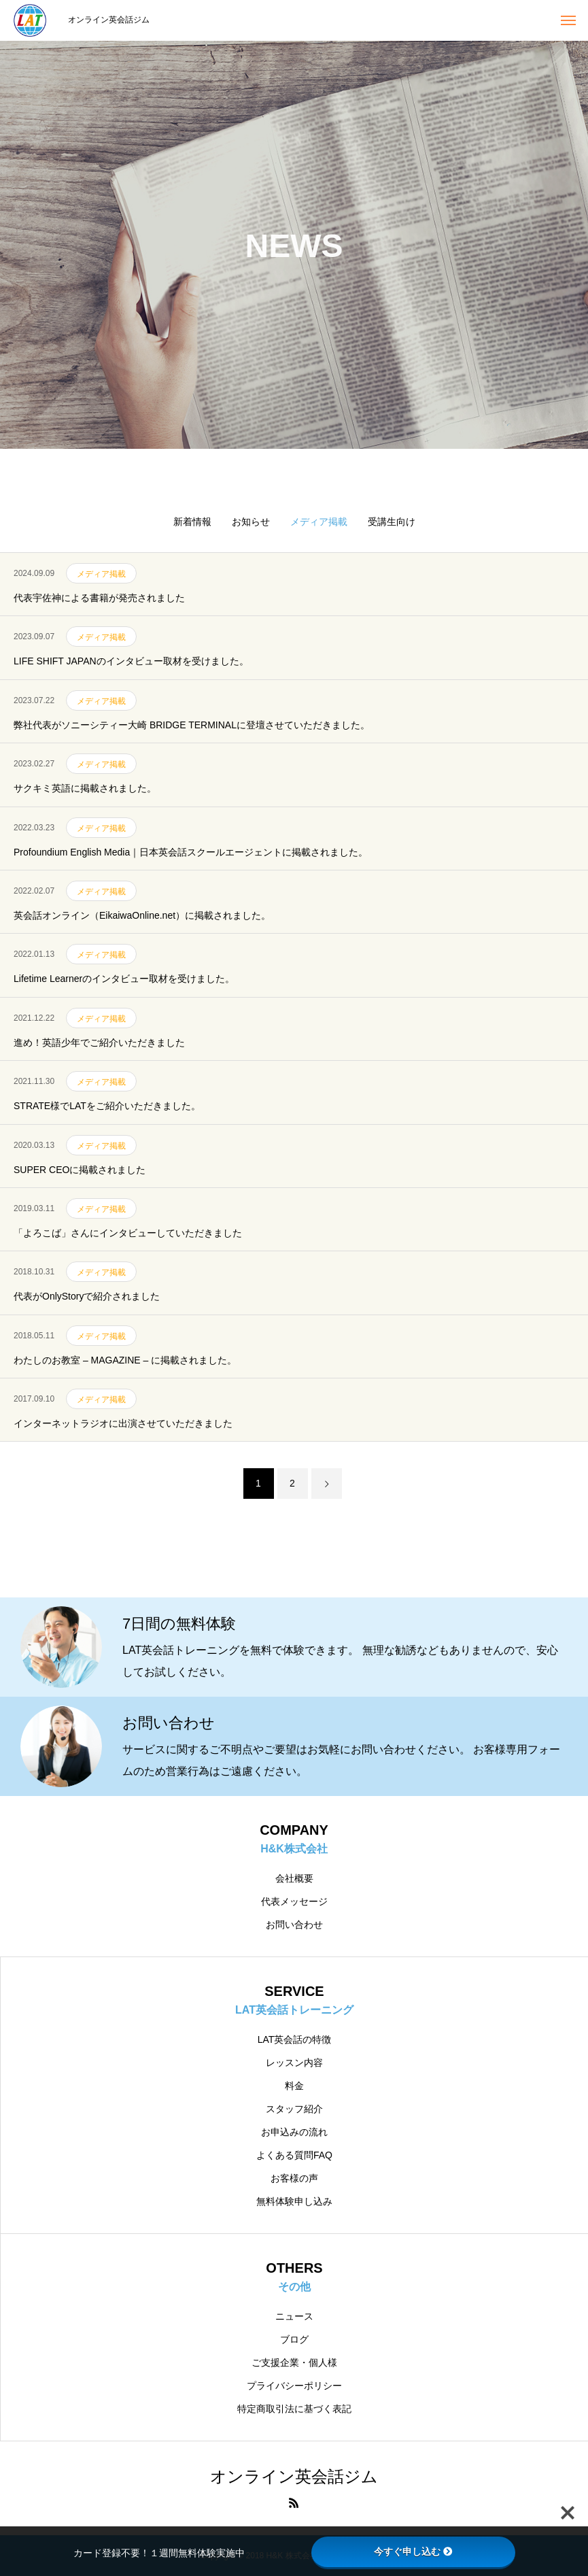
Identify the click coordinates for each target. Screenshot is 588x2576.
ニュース (294, 2316)
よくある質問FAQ (294, 2155)
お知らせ (251, 521)
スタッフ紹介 (294, 2109)
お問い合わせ (294, 1924)
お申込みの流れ (294, 2132)
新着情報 (192, 521)
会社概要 (294, 1878)
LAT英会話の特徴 (295, 2039)
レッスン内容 (294, 2062)
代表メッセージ (294, 1901)
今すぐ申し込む (413, 2551)
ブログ (294, 2339)
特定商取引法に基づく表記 (294, 2408)
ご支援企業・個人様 (294, 2362)
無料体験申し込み (294, 2201)
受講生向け (391, 521)
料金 (294, 2085)
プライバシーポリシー (294, 2385)
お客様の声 (294, 2178)
